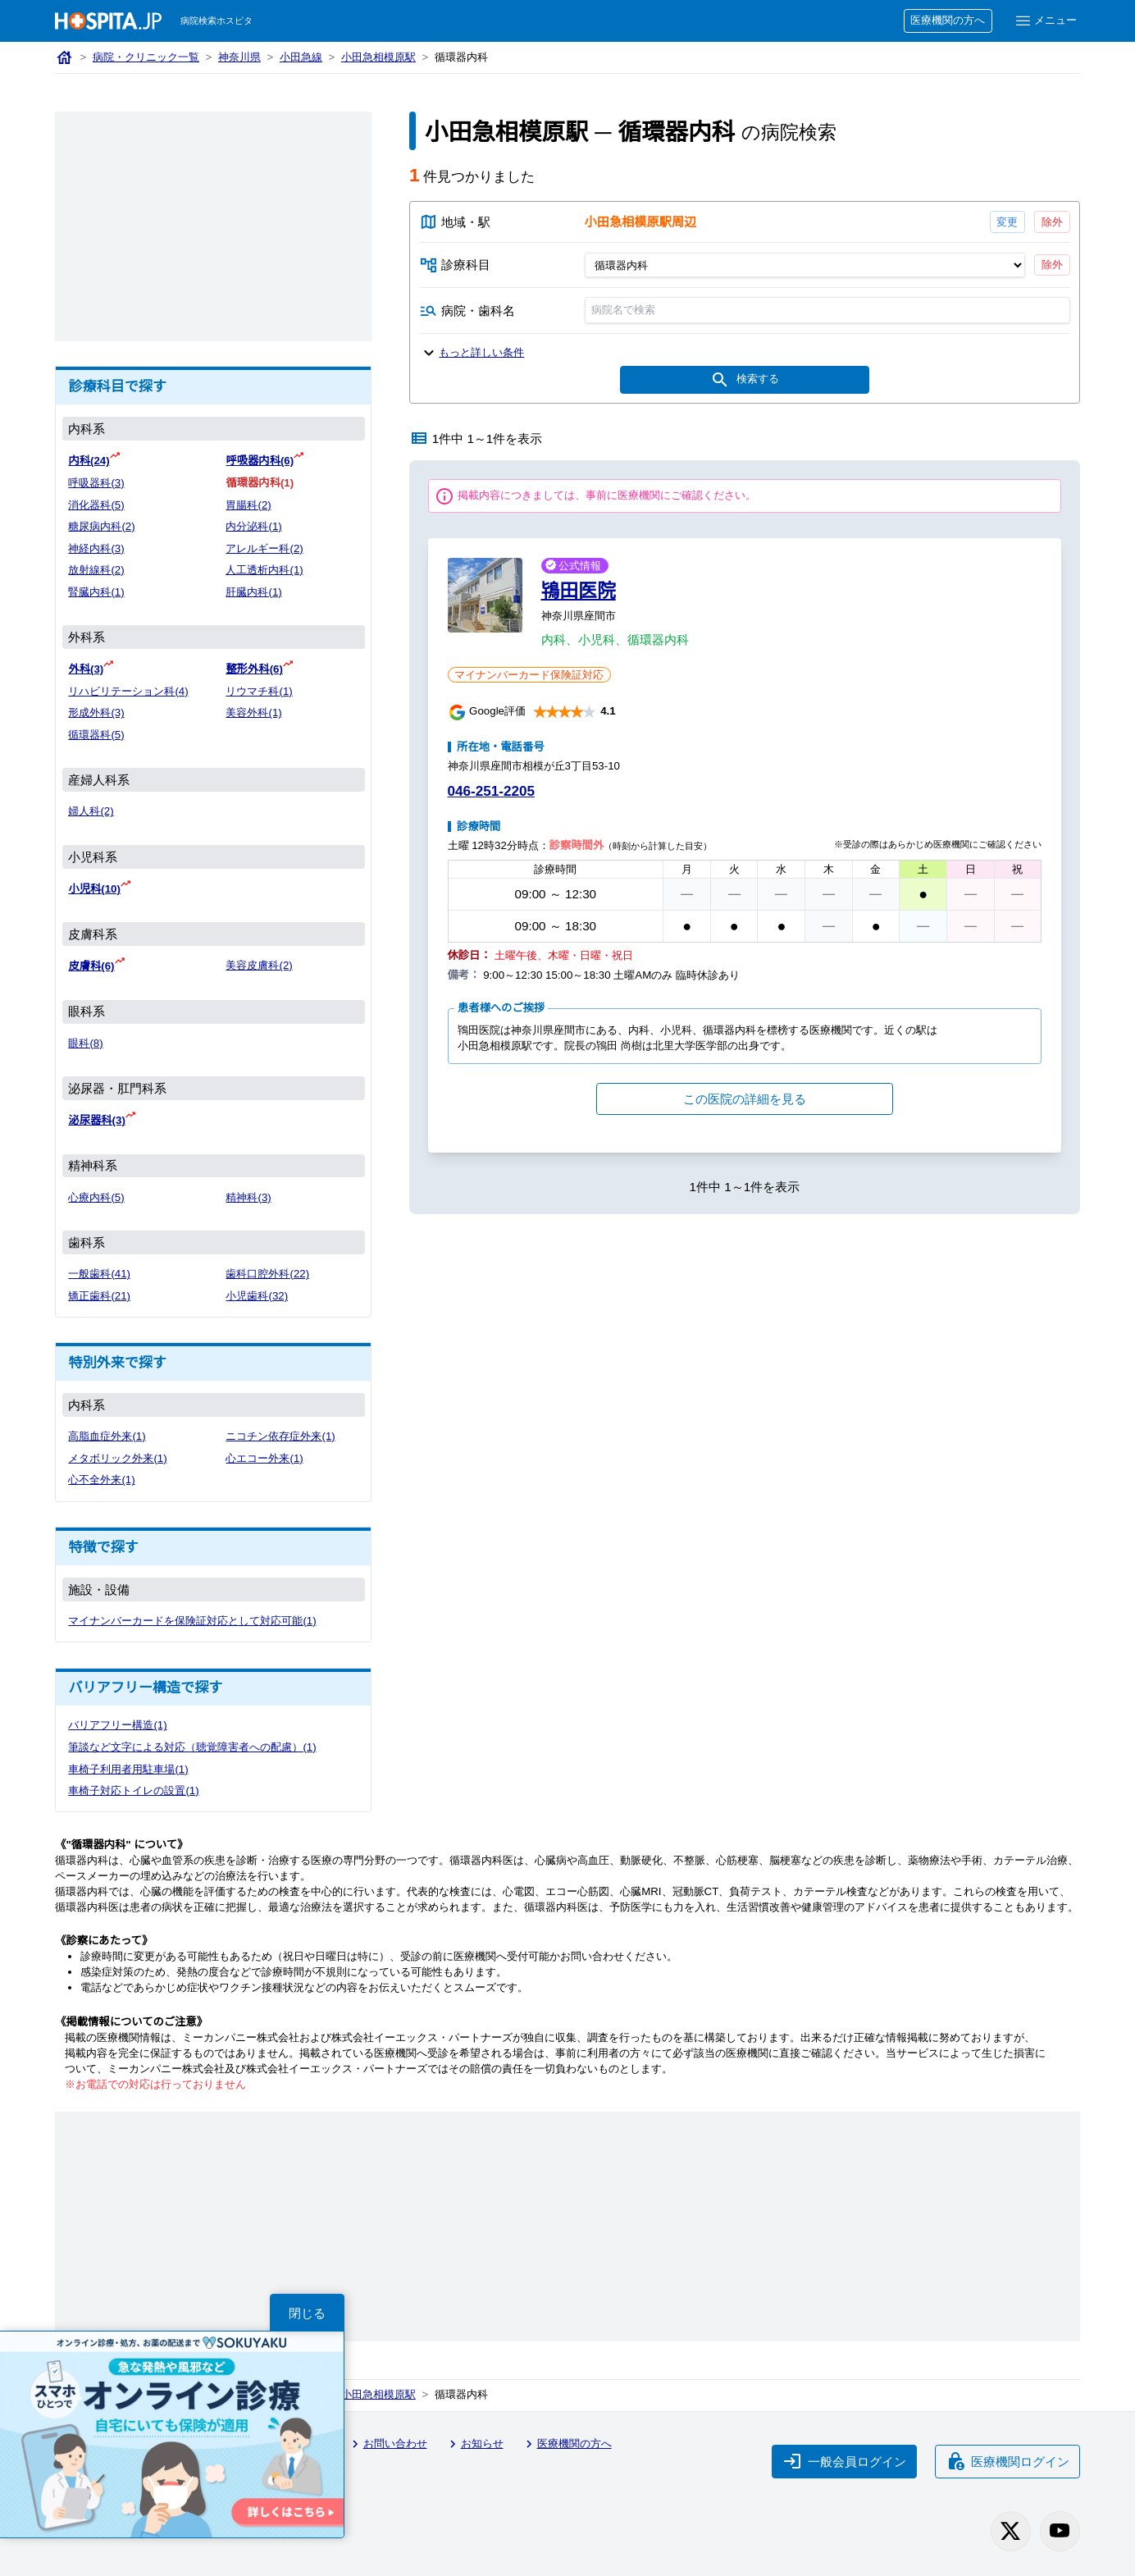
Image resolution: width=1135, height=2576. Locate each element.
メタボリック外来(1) (117, 1458)
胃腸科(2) (248, 505)
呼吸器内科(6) (260, 460)
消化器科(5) (96, 505)
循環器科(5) (96, 734)
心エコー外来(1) (264, 1458)
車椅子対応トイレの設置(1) (133, 1790)
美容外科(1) (253, 712)
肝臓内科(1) (253, 592)
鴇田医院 (578, 590)
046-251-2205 (491, 791)
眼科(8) (85, 1043)
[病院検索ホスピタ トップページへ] (108, 21)
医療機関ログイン (1008, 2461)
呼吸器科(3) (96, 483)
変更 (1007, 222)
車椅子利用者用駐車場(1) (128, 1769)
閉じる (307, 2313)
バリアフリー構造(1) (117, 1725)
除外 (1052, 222)
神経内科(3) (96, 548)
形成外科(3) (96, 712)
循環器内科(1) (260, 483)
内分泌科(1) (253, 526)
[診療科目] (804, 265)
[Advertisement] (213, 226)
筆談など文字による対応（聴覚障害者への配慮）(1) (192, 1747)
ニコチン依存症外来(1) (280, 1436)
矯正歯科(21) (99, 1296)
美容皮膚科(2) (259, 965)
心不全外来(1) (101, 1479)
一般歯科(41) (99, 1273)
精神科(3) (248, 1197)
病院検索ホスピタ (216, 20)
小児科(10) (94, 889)
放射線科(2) (96, 570)
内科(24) (88, 460)
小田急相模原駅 (378, 57)
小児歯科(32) (257, 1296)
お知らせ (474, 2444)
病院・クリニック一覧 (146, 57)
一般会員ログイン (844, 2461)
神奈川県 (239, 57)
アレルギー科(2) (264, 548)
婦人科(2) (90, 811)
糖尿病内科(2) (101, 526)
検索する (744, 380)
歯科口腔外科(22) (267, 1273)
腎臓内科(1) (96, 592)
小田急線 (301, 57)
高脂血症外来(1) (106, 1436)
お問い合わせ (387, 2444)
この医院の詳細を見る (744, 1099)
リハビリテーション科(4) (128, 691)
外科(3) (85, 669)
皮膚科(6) (91, 966)
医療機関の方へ (947, 20)
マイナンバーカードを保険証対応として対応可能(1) (192, 1621)
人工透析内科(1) (264, 570)
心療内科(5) (96, 1197)
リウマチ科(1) (259, 691)
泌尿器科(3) (96, 1120)
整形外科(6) (254, 669)
